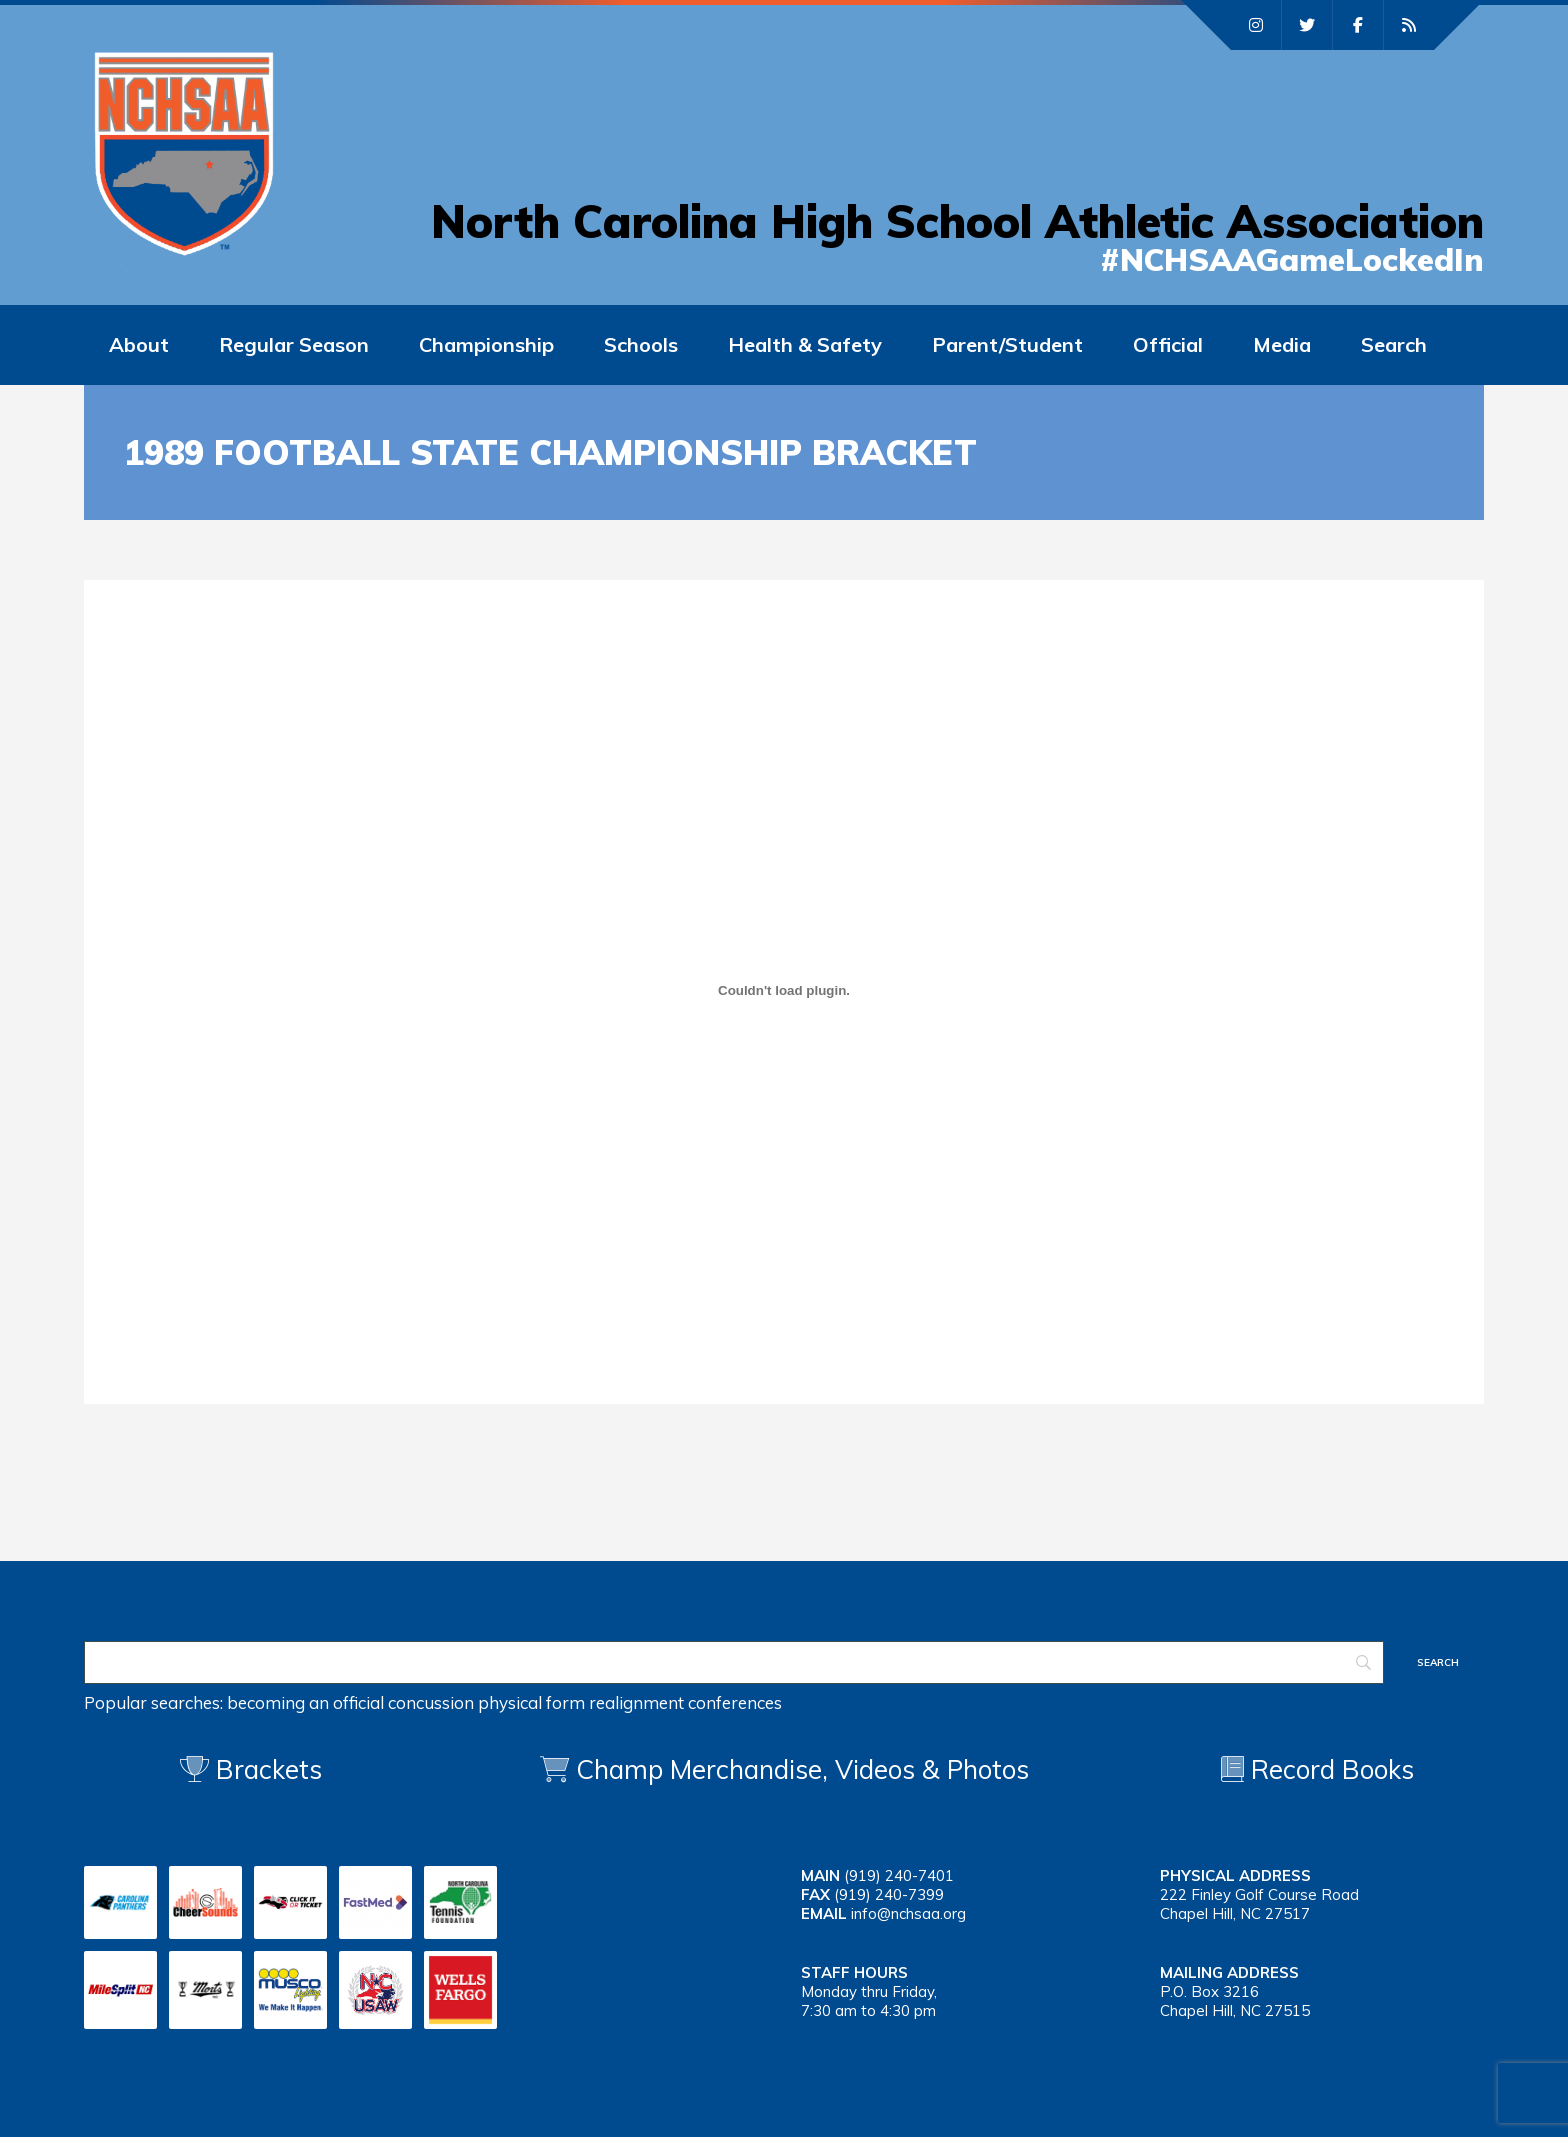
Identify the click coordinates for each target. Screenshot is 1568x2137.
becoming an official (305, 1702)
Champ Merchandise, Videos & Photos (802, 1769)
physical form (531, 1702)
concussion (431, 1702)
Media (1282, 344)
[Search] (734, 1662)
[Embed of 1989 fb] (784, 990)
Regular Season (294, 344)
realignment (636, 1702)
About (139, 344)
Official (1168, 344)
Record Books (1317, 1769)
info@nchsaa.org (908, 1913)
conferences (735, 1702)
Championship (486, 344)
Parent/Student (1007, 344)
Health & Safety (805, 344)
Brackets (251, 1769)
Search (1394, 344)
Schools (641, 344)
